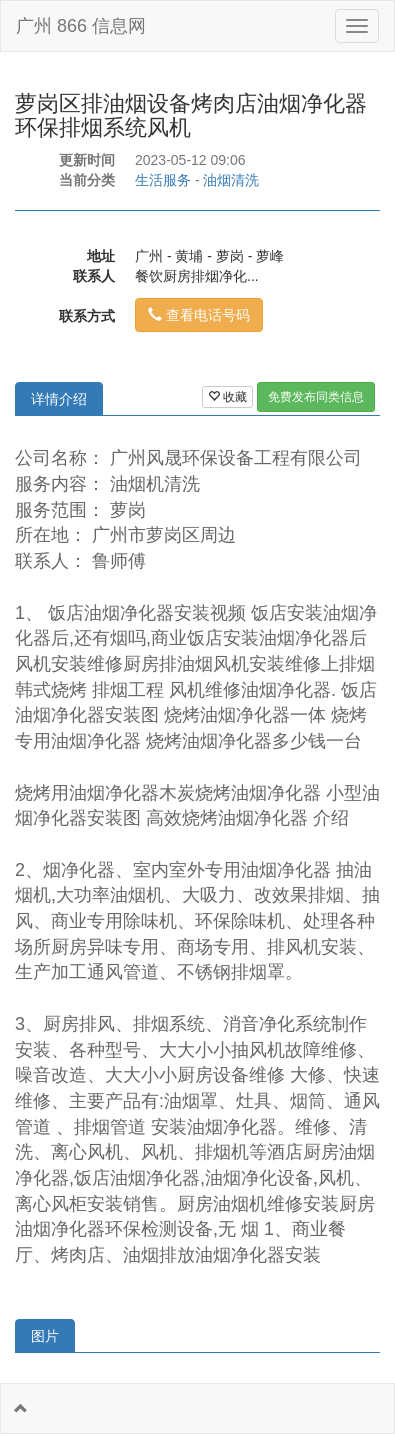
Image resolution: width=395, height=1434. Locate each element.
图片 (45, 1336)
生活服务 (163, 180)
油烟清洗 (231, 180)
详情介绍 (59, 399)
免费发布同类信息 (316, 397)
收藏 (227, 397)
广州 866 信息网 (81, 26)
